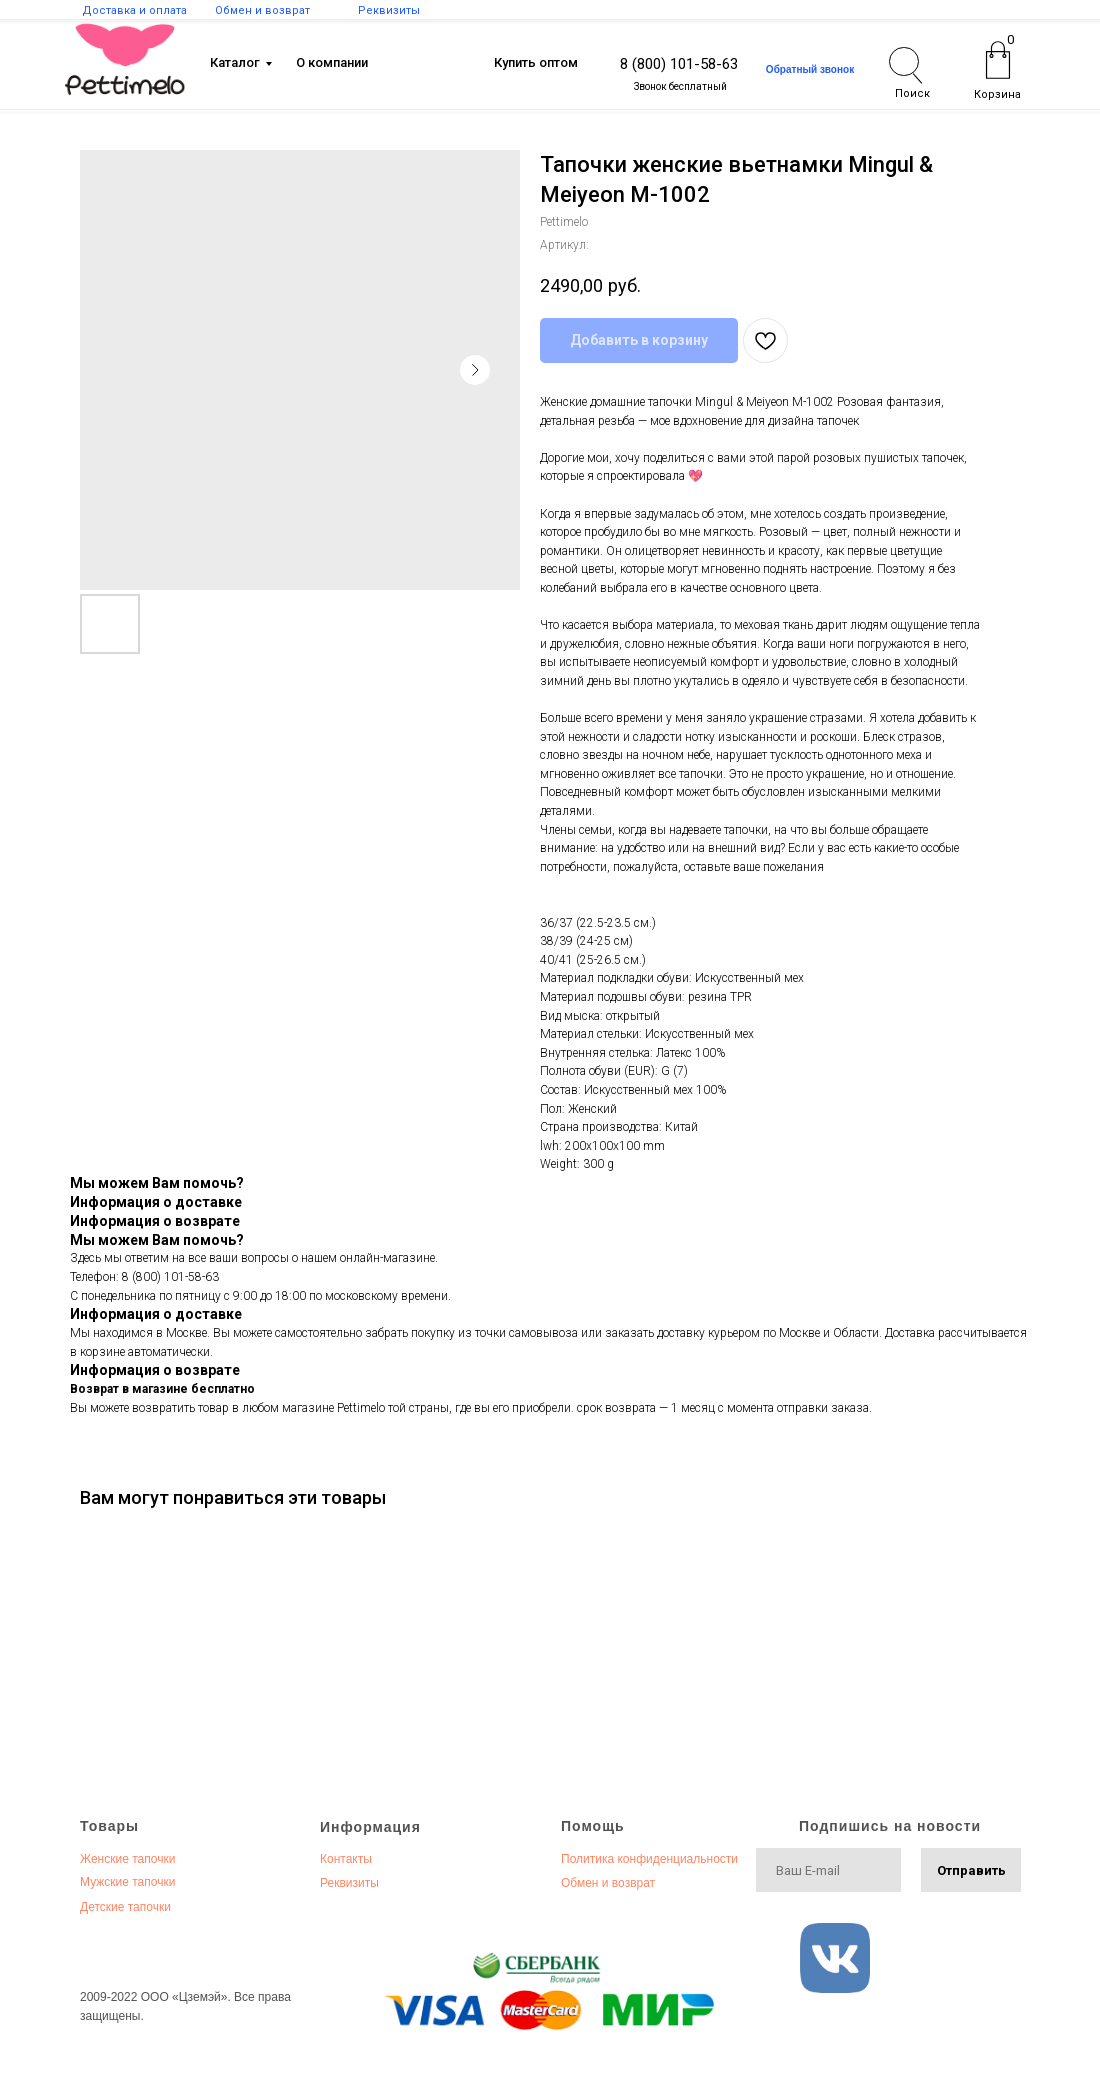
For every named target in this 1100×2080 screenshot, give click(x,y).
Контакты (346, 1859)
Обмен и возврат (608, 1883)
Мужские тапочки (127, 1882)
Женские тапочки (127, 1859)
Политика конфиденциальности (649, 1859)
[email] (828, 1870)
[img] (125, 59)
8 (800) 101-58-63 (679, 64)
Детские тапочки (125, 1907)
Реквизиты (349, 1883)
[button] (810, 69)
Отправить (971, 1870)
